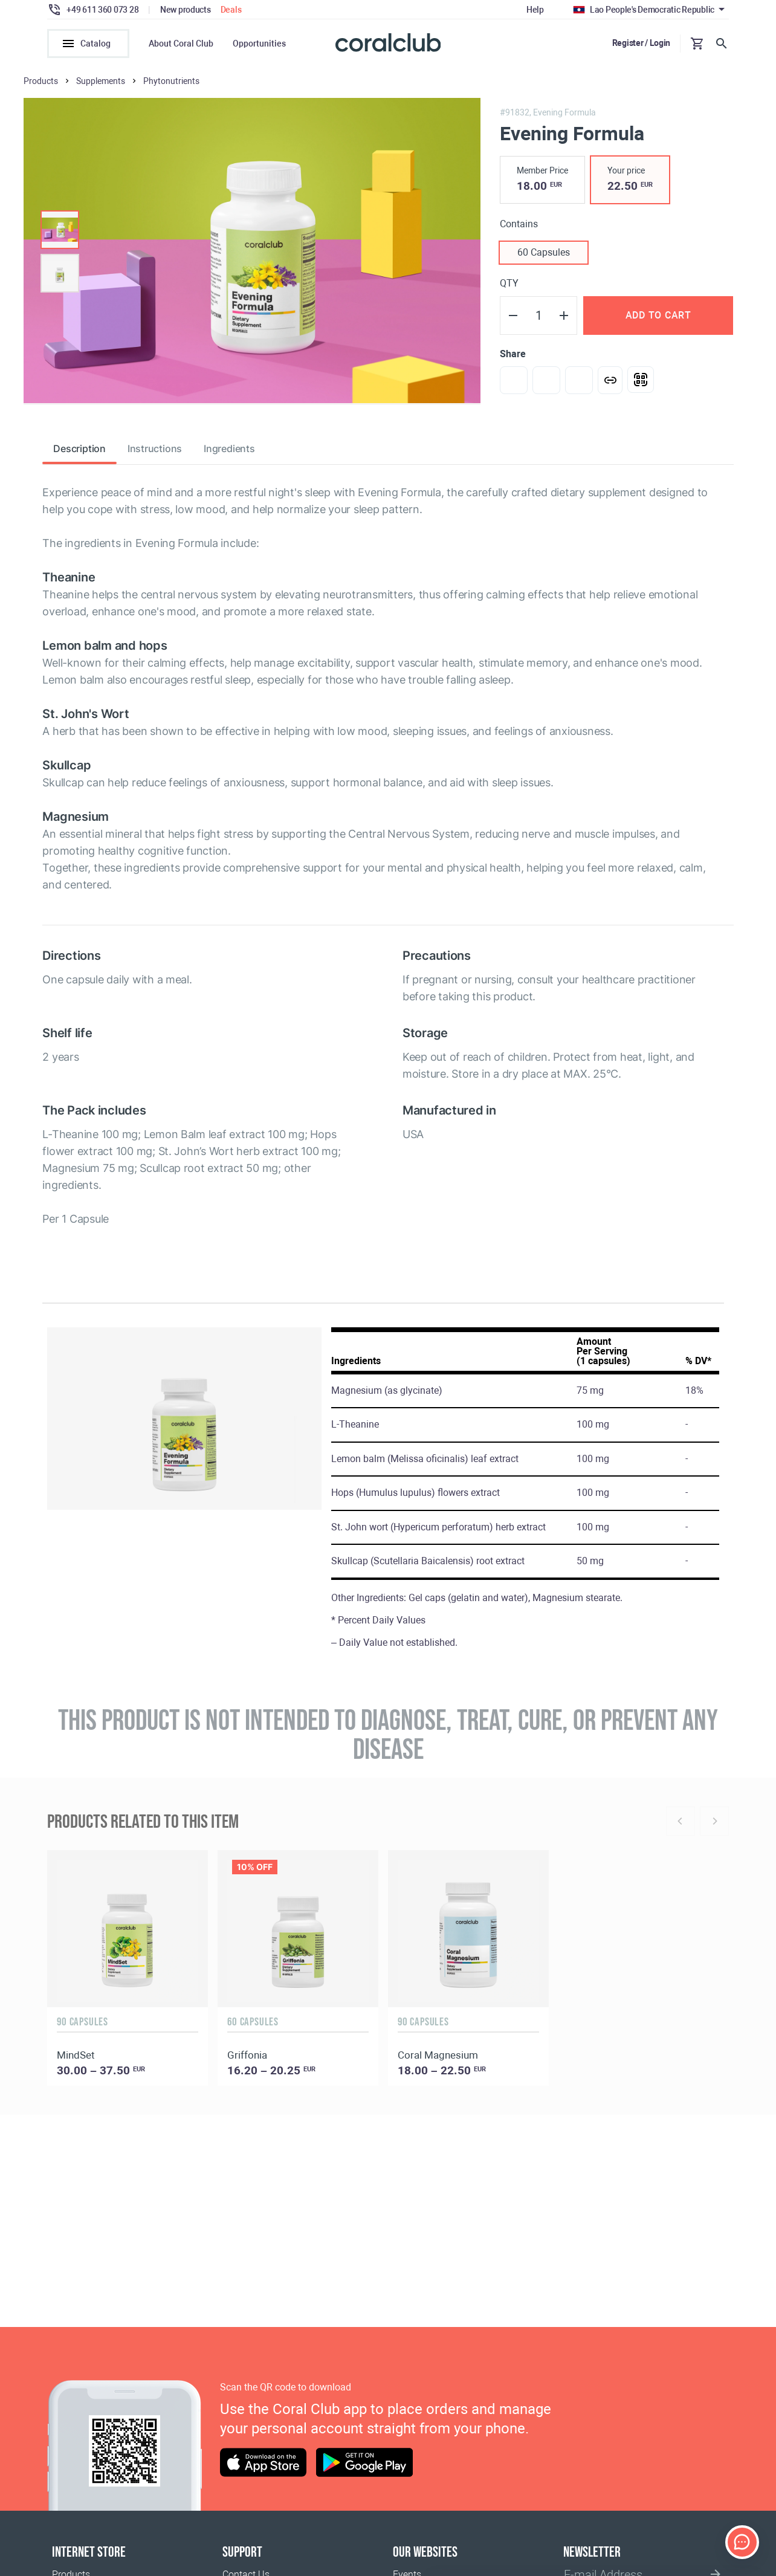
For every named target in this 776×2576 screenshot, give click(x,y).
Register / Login (641, 43)
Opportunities (259, 43)
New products (185, 9)
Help (535, 10)
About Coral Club (181, 43)
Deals (231, 9)
